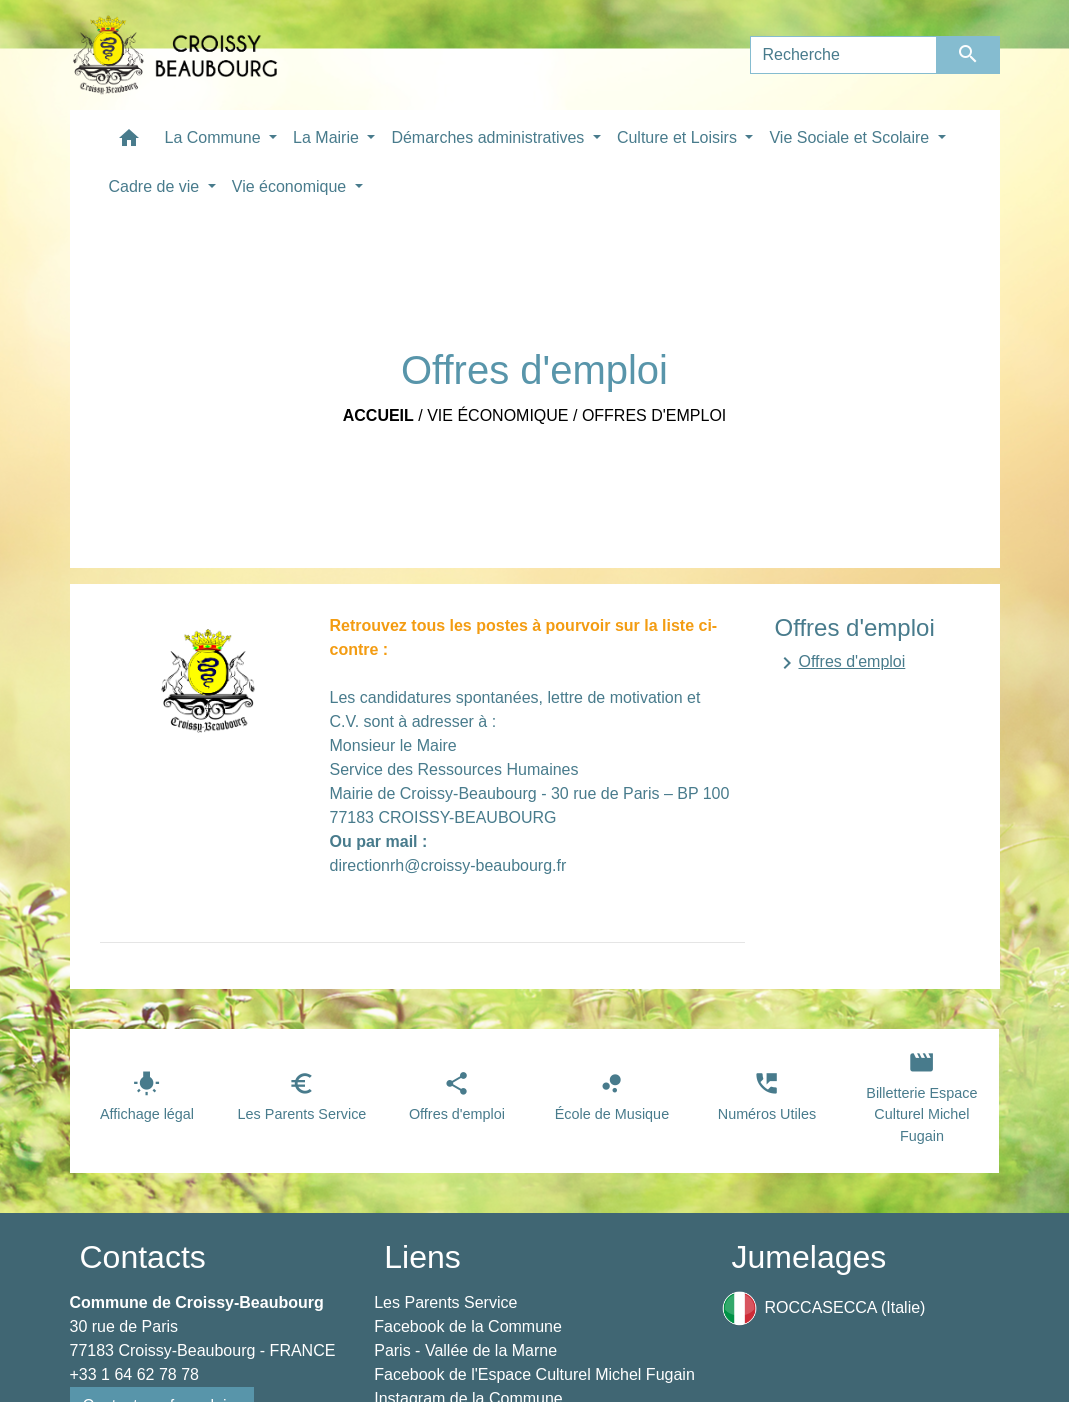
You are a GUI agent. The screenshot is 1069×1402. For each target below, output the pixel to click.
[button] (129, 142)
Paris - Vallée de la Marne (465, 1350)
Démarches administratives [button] (489, 137)
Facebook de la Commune (468, 1326)
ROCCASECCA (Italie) (824, 1308)
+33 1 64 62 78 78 (134, 1374)
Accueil (378, 415)
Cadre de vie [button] (156, 186)
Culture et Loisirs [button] (679, 137)
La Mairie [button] (328, 137)
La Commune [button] (215, 137)
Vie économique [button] (291, 186)
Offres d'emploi (654, 415)
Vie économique (497, 415)
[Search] (844, 55)
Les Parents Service (445, 1302)
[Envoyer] (968, 55)
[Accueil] (175, 55)
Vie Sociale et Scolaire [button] (851, 137)
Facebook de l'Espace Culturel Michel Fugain (534, 1374)
